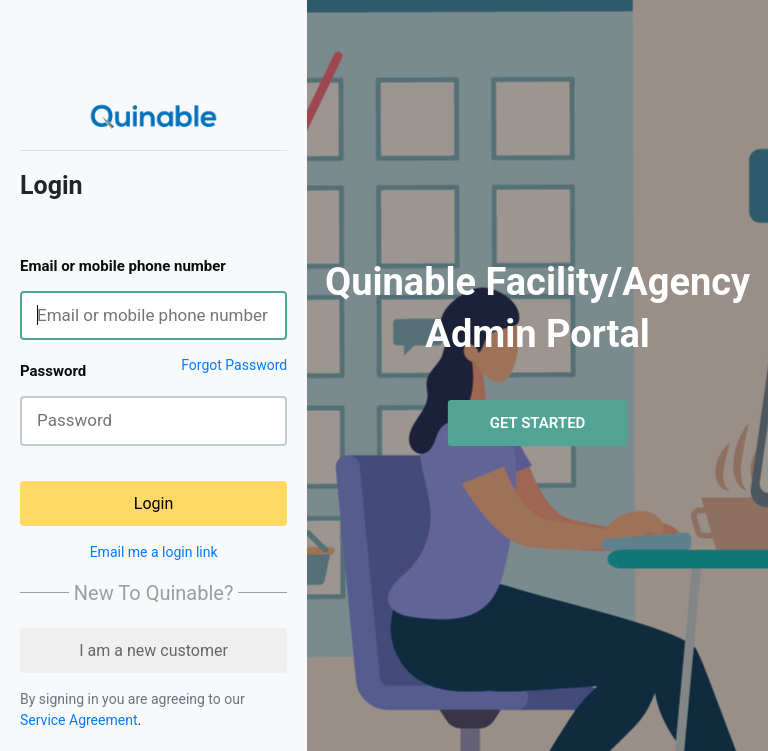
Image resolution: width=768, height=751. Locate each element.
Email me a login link (154, 552)
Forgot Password (234, 365)
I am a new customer (153, 650)
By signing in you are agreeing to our (132, 699)
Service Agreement (78, 720)
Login (153, 503)
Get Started (538, 423)
